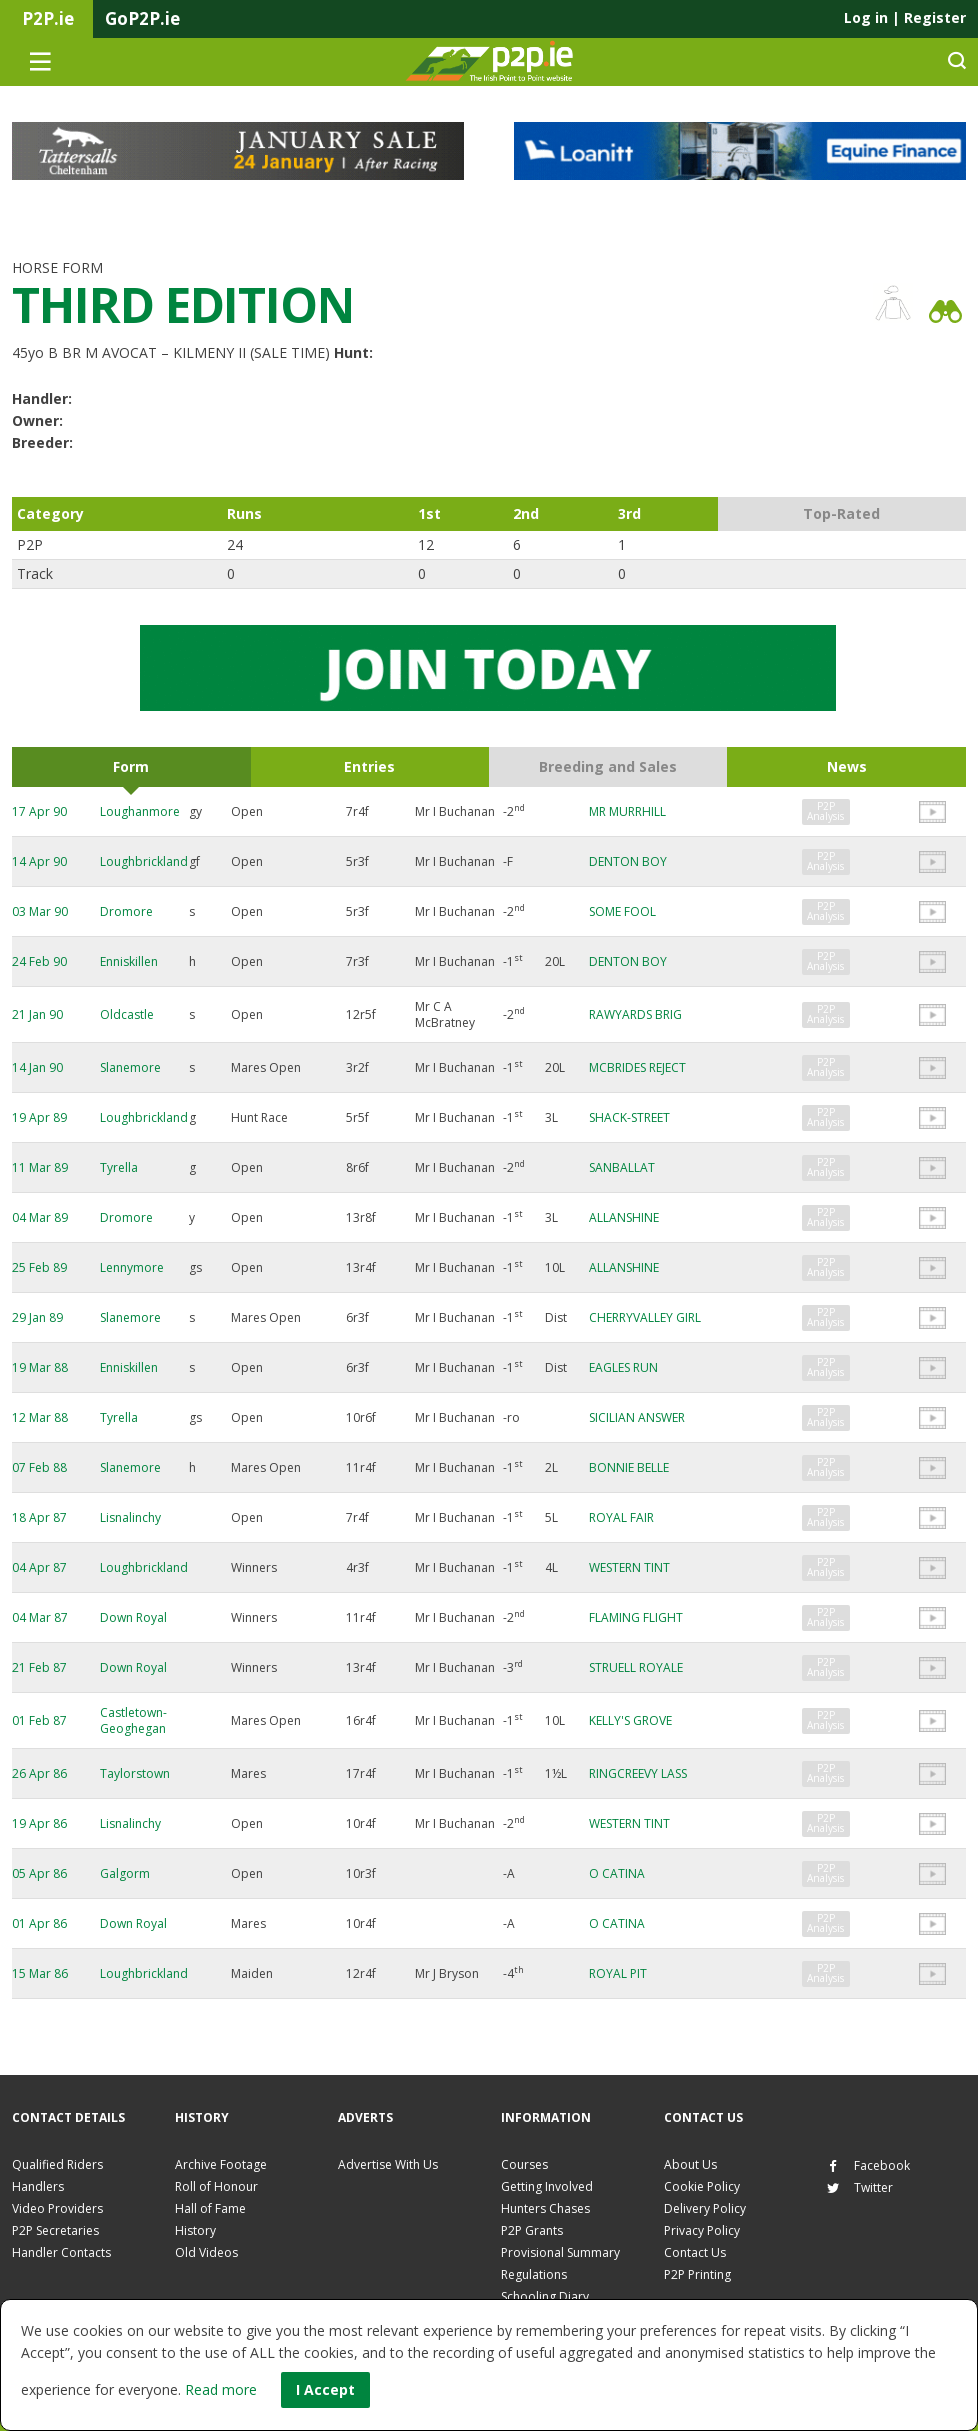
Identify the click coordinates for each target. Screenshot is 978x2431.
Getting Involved (547, 2186)
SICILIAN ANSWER (637, 1417)
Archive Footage (221, 2164)
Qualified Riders (57, 2164)
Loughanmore (140, 811)
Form (131, 766)
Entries (369, 766)
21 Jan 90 (37, 1014)
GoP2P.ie (142, 18)
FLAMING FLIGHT (636, 1617)
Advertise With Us (388, 2164)
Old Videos (206, 2252)
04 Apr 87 (39, 1567)
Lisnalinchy (130, 1517)
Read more (221, 2389)
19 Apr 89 (39, 1117)
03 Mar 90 (40, 911)
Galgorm (125, 1873)
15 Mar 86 (40, 1973)
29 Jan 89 (37, 1317)
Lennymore (132, 1267)
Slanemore (130, 1067)
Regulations (534, 2274)
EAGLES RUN (623, 1367)
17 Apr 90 (39, 811)
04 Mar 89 (40, 1217)
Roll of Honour (216, 2186)
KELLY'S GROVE (630, 1720)
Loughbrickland (144, 861)
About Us (690, 2164)
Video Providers (57, 2208)
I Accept (325, 2389)
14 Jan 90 (37, 1067)
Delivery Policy (705, 2208)
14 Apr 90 (39, 861)
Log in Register (905, 17)
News (847, 766)
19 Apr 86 (39, 1823)
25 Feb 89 (39, 1267)
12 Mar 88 (40, 1417)
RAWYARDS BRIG (635, 1014)
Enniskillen (129, 961)
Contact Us (695, 2252)
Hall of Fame (210, 2208)
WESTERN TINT (629, 1567)
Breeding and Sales (608, 766)
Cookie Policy (702, 2186)
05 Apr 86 (39, 1873)
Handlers (38, 2186)
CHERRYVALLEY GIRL (645, 1317)
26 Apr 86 (39, 1773)
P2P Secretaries (55, 2230)
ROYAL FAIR (621, 1517)
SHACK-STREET (629, 1117)
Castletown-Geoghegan (133, 1720)
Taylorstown (135, 1773)
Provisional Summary (560, 2252)
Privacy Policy (702, 2230)
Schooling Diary (545, 2296)
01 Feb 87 (39, 1720)
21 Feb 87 (39, 1667)
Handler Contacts (61, 2252)
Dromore (126, 911)
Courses (524, 2164)
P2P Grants (532, 2230)
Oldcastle (127, 1014)
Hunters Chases (545, 2208)
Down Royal (133, 1617)
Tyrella (119, 1167)
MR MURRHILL (627, 811)
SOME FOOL (622, 911)
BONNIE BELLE (629, 1467)
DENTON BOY (628, 861)
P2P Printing (697, 2274)
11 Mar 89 (40, 1167)
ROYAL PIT (618, 1973)
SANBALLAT (622, 1167)
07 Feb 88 (39, 1467)
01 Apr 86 (39, 1923)
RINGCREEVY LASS (638, 1773)
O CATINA (617, 1873)
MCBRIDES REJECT (637, 1067)
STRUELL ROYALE (636, 1667)
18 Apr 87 (39, 1517)
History (195, 2230)
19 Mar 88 (40, 1367)
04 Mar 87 (40, 1617)
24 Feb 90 (39, 961)
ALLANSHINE (624, 1217)
